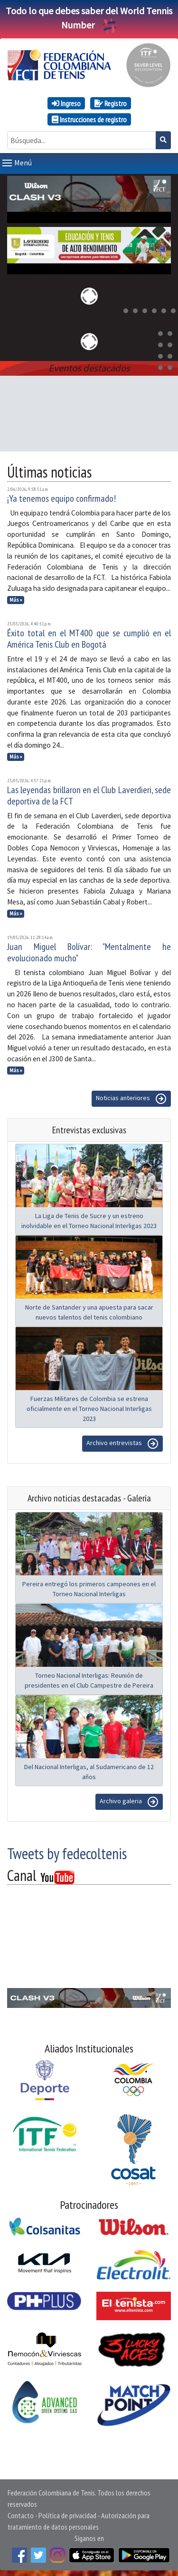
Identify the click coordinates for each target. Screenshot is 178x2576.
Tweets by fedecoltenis (67, 1852)
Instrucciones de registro (89, 119)
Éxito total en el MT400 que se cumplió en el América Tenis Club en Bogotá (89, 637)
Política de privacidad (67, 2513)
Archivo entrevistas (122, 1441)
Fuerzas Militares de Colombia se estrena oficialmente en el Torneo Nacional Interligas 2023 (89, 1406)
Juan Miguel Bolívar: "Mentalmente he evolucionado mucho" (89, 950)
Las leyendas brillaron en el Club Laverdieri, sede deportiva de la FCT (89, 793)
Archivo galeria (129, 1800)
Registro (110, 103)
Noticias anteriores (131, 1097)
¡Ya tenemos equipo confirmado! (61, 496)
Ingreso (66, 103)
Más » (15, 598)
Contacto (21, 2513)
